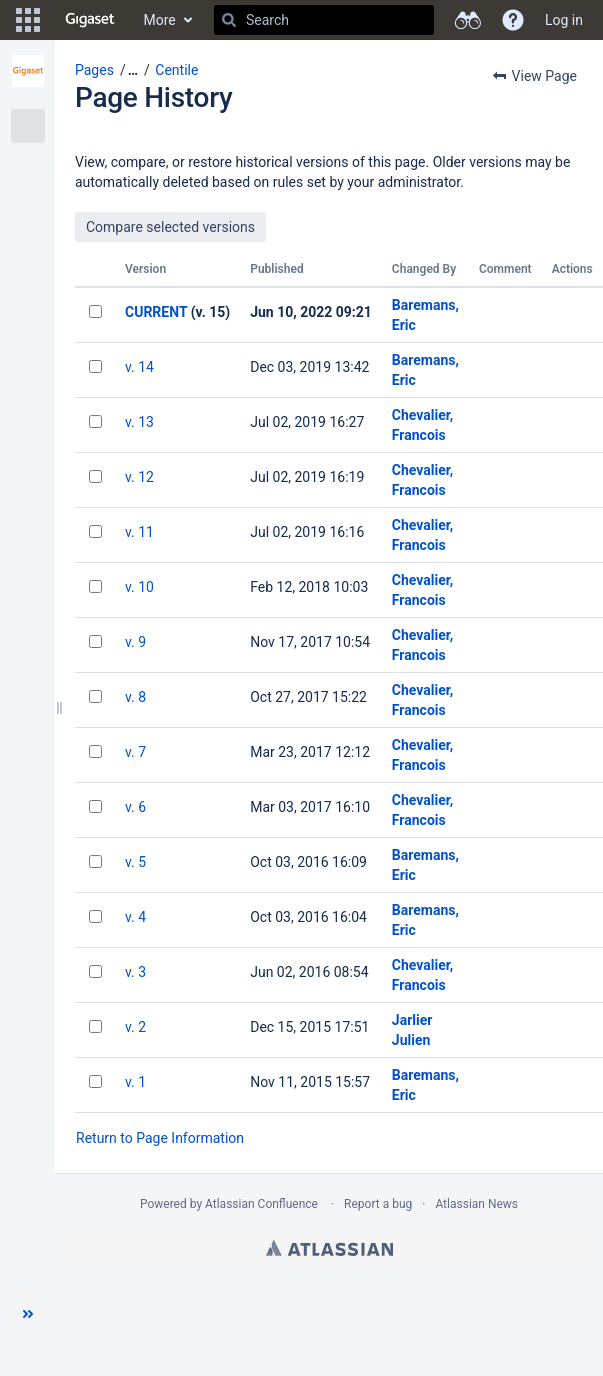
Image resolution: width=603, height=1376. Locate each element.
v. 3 (135, 972)
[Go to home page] (90, 20)
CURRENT (156, 312)
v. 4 (135, 917)
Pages (94, 70)
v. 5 (135, 862)
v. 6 (135, 807)
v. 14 (139, 367)
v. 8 (135, 697)
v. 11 (139, 532)
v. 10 (139, 587)
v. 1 (135, 1082)
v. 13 (139, 422)
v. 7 (135, 752)
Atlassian (329, 1248)
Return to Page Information (160, 1138)
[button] (28, 20)
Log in (564, 20)
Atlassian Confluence (261, 1204)
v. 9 (135, 642)
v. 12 (139, 477)
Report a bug (378, 1204)
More (160, 20)
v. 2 (135, 1027)
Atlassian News (476, 1204)
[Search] (229, 20)
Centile (176, 70)
